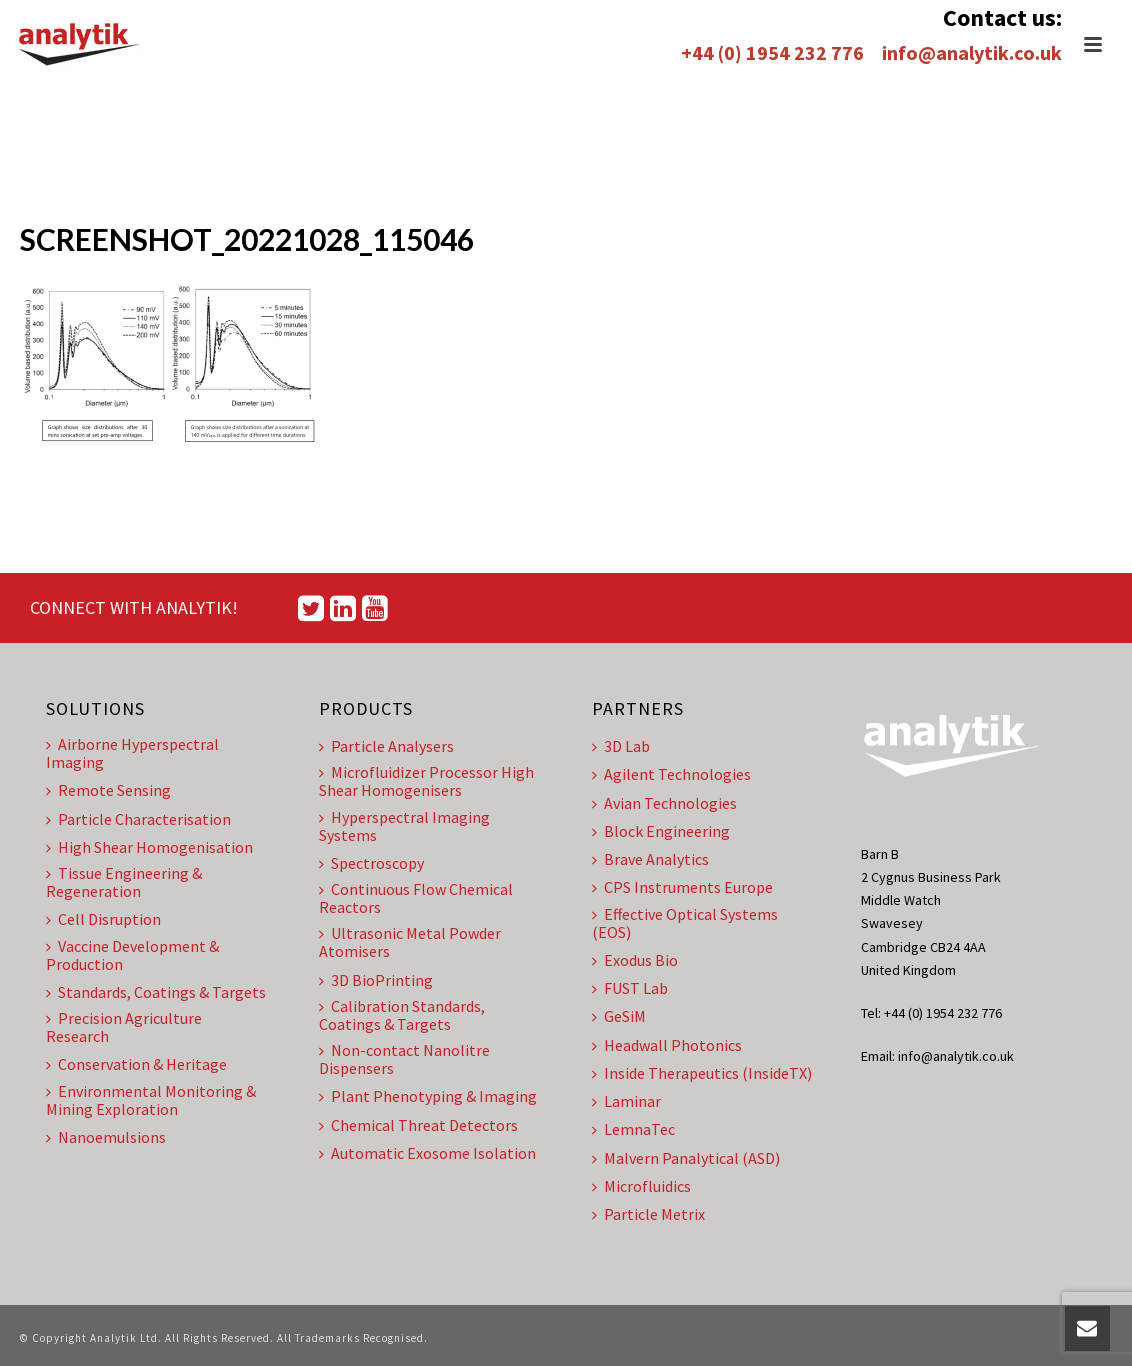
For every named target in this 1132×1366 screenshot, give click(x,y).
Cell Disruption (103, 919)
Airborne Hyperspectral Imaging (132, 753)
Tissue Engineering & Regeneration (124, 882)
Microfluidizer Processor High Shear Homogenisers (426, 781)
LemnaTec (633, 1129)
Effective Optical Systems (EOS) (685, 923)
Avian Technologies (664, 803)
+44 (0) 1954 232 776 (772, 52)
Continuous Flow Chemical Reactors (416, 898)
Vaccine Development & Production (132, 955)
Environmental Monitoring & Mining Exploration (151, 1100)
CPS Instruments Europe (682, 887)
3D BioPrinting (376, 980)
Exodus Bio (635, 960)
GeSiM (619, 1016)
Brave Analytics (650, 859)
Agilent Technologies (671, 774)
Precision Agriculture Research (124, 1027)
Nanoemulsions (106, 1137)
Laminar (626, 1101)
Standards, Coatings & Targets (156, 992)
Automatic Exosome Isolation (427, 1153)
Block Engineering (661, 831)
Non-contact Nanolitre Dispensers (404, 1059)
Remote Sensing (108, 790)
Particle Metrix (648, 1214)
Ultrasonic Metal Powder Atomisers (410, 942)
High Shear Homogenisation (149, 847)
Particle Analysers (386, 746)
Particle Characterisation (138, 819)
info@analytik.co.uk (972, 52)
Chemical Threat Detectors (418, 1125)
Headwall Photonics (667, 1045)
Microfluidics (641, 1186)
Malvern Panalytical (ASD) (686, 1158)
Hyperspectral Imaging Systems (404, 826)
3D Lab (621, 746)
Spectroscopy (371, 863)
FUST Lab (630, 988)
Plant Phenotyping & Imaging (428, 1096)
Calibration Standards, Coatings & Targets (402, 1015)
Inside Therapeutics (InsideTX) (702, 1073)
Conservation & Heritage (136, 1064)
